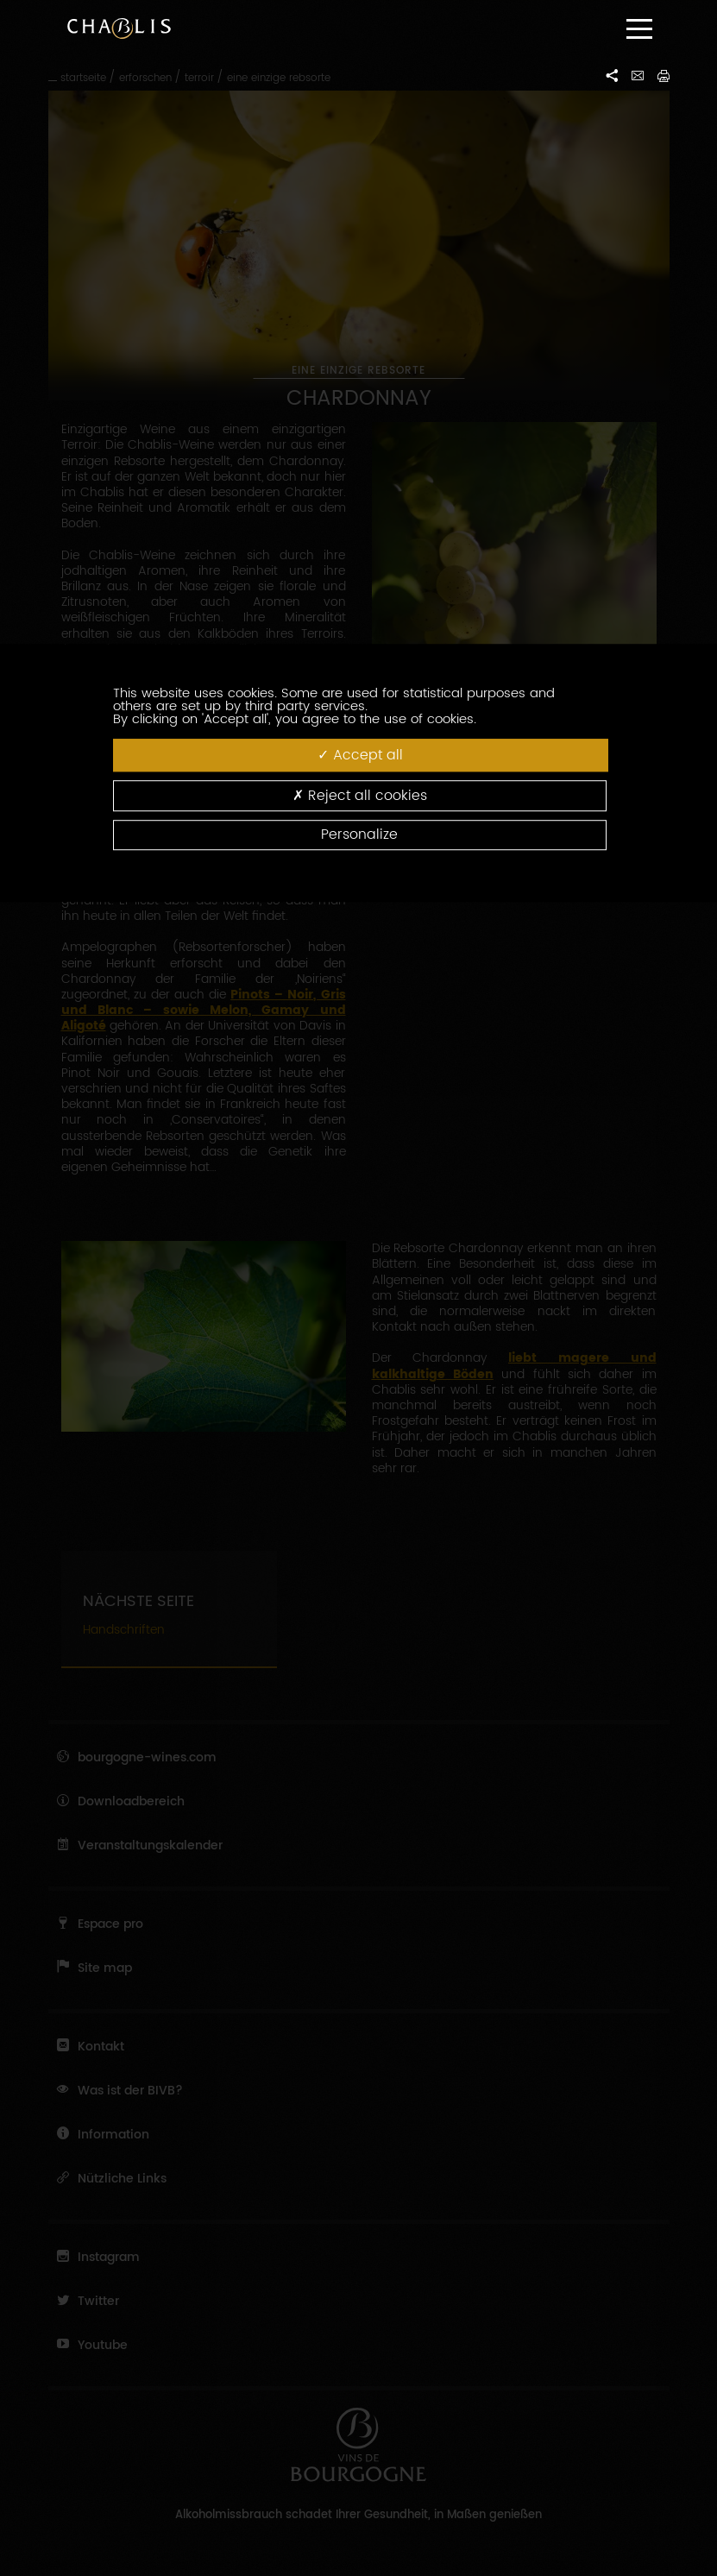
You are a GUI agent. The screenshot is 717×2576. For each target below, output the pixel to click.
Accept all (360, 754)
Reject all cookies (359, 795)
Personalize (359, 834)
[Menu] (639, 29)
